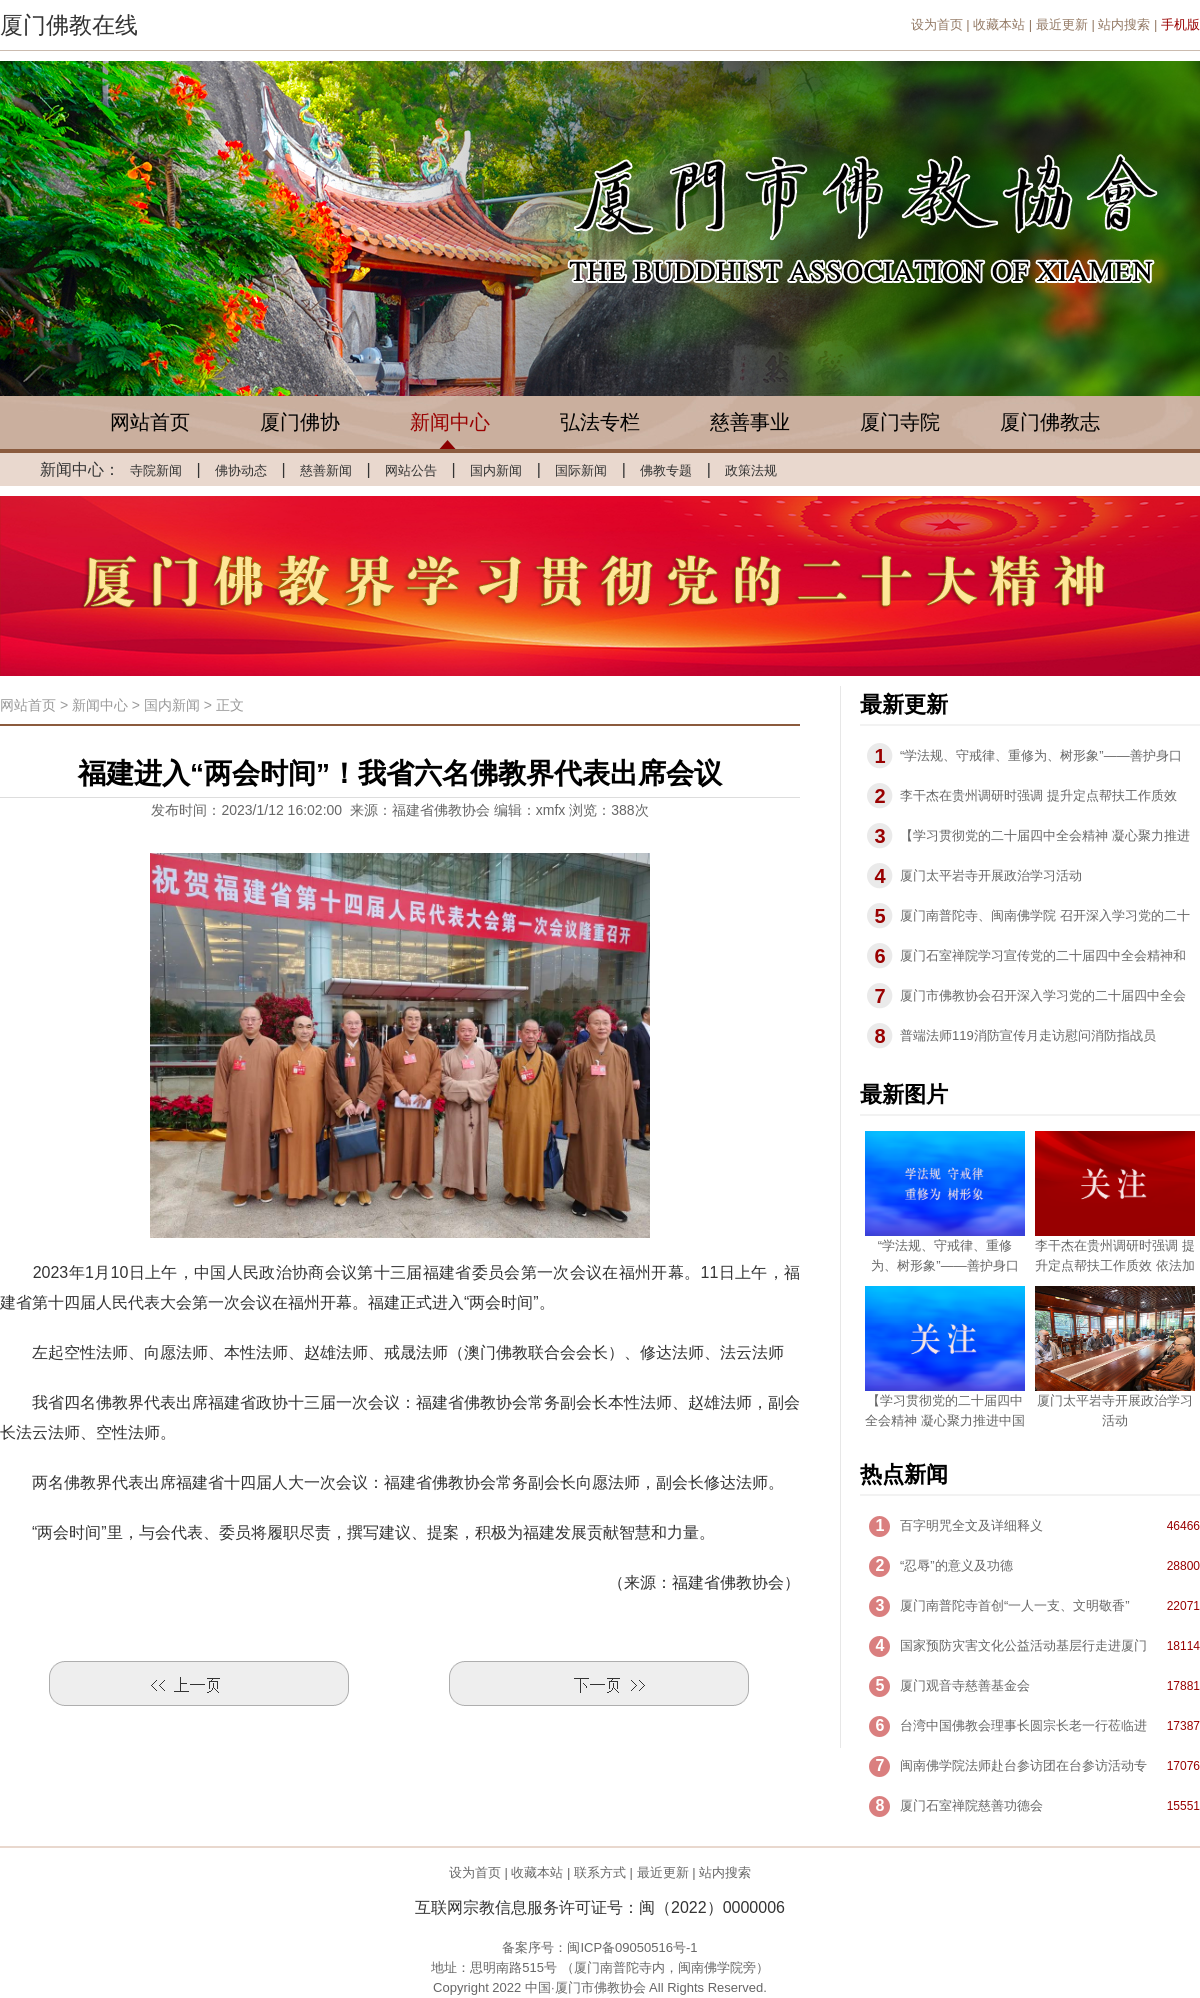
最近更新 (1062, 24)
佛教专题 (666, 470)
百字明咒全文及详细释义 (971, 1525)
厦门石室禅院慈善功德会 (971, 1805)
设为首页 (937, 24)
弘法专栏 (600, 422)
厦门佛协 (300, 422)
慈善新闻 (326, 470)
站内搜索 (1124, 24)
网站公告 (411, 470)
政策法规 (751, 470)
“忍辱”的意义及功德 (956, 1565)
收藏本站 (999, 24)
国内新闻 (496, 470)
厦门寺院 (900, 422)
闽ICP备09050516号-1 (632, 1947)
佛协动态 (241, 470)
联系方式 (600, 1872)
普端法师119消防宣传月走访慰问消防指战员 (1028, 1035)
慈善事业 (750, 422)
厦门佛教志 (1050, 422)
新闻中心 (450, 422)
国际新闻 (581, 470)
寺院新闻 (156, 470)
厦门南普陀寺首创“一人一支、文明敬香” (1015, 1605)
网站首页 (150, 422)
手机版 (1180, 24)
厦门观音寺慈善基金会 (965, 1685)
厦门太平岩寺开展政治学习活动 (991, 875)
